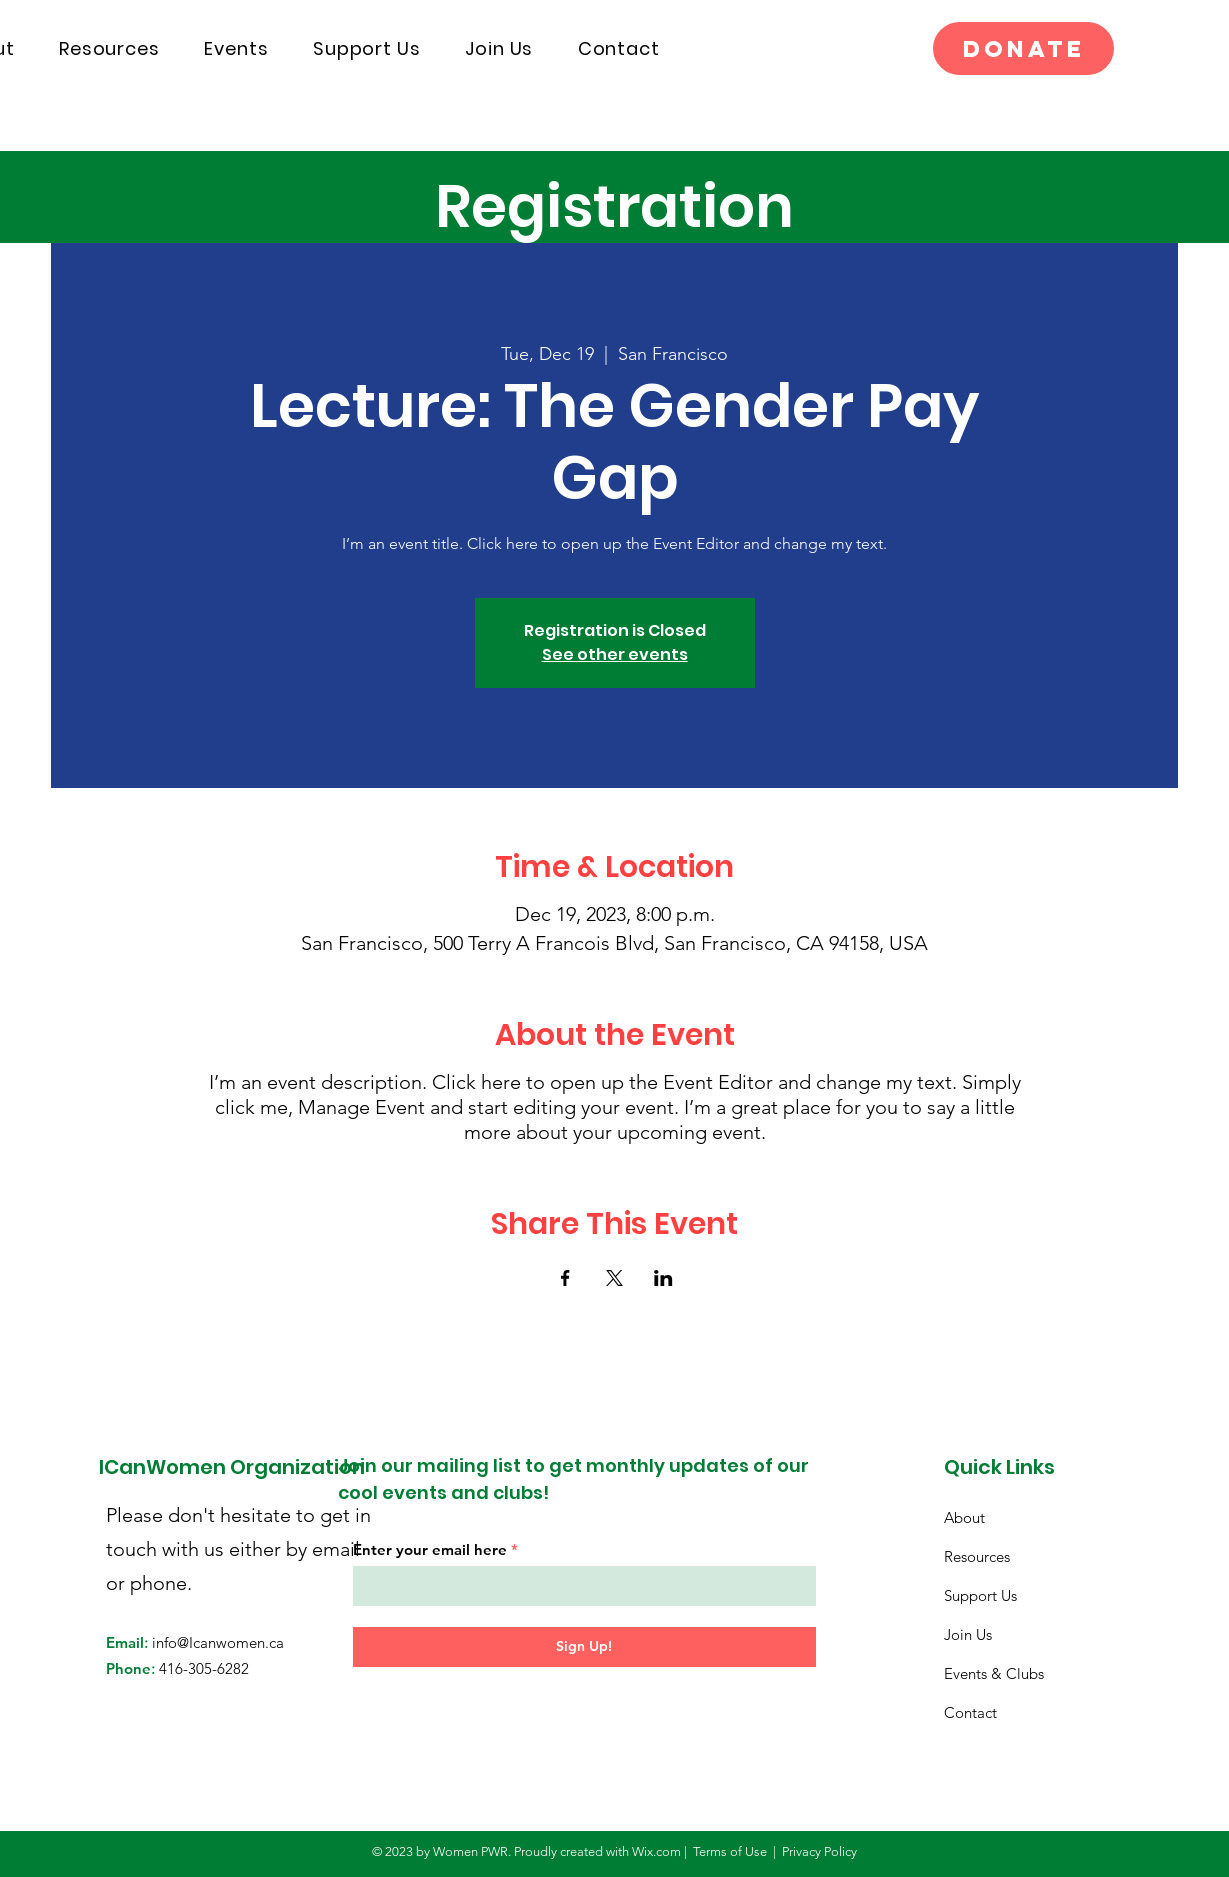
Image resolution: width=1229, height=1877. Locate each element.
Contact (970, 1712)
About (964, 1517)
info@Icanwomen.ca (218, 1642)
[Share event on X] (614, 1278)
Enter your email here (430, 1549)
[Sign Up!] (584, 1647)
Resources (977, 1556)
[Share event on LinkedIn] (663, 1278)
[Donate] (1023, 48)
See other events (615, 654)
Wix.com (656, 1851)
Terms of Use (730, 1851)
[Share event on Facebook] (565, 1278)
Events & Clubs (994, 1673)
